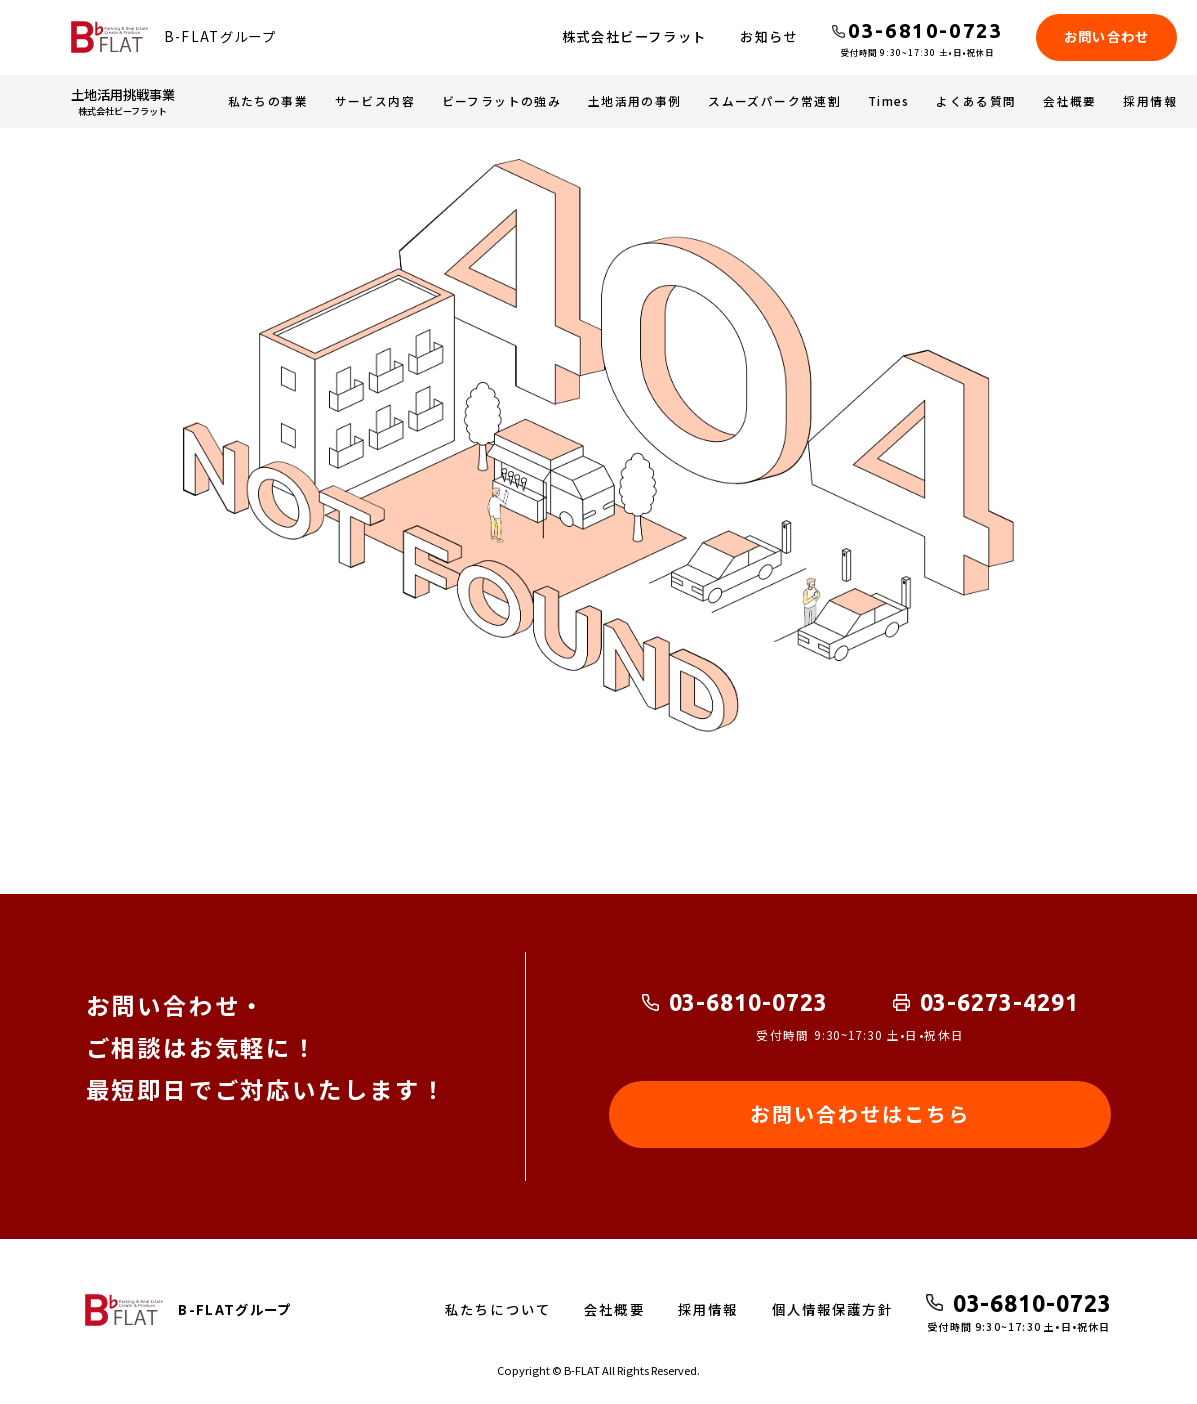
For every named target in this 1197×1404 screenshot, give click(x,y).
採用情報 (1150, 101)
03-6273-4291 (999, 1002)
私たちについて (498, 1309)
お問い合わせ (1107, 36)
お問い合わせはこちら (860, 1113)
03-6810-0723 (748, 1002)
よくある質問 (976, 101)
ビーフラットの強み (502, 101)
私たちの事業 (268, 101)
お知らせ (769, 36)
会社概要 (1070, 101)
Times (889, 101)
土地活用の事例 (635, 101)
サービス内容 (375, 101)
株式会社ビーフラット (634, 36)
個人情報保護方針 (832, 1309)
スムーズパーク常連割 (774, 101)
